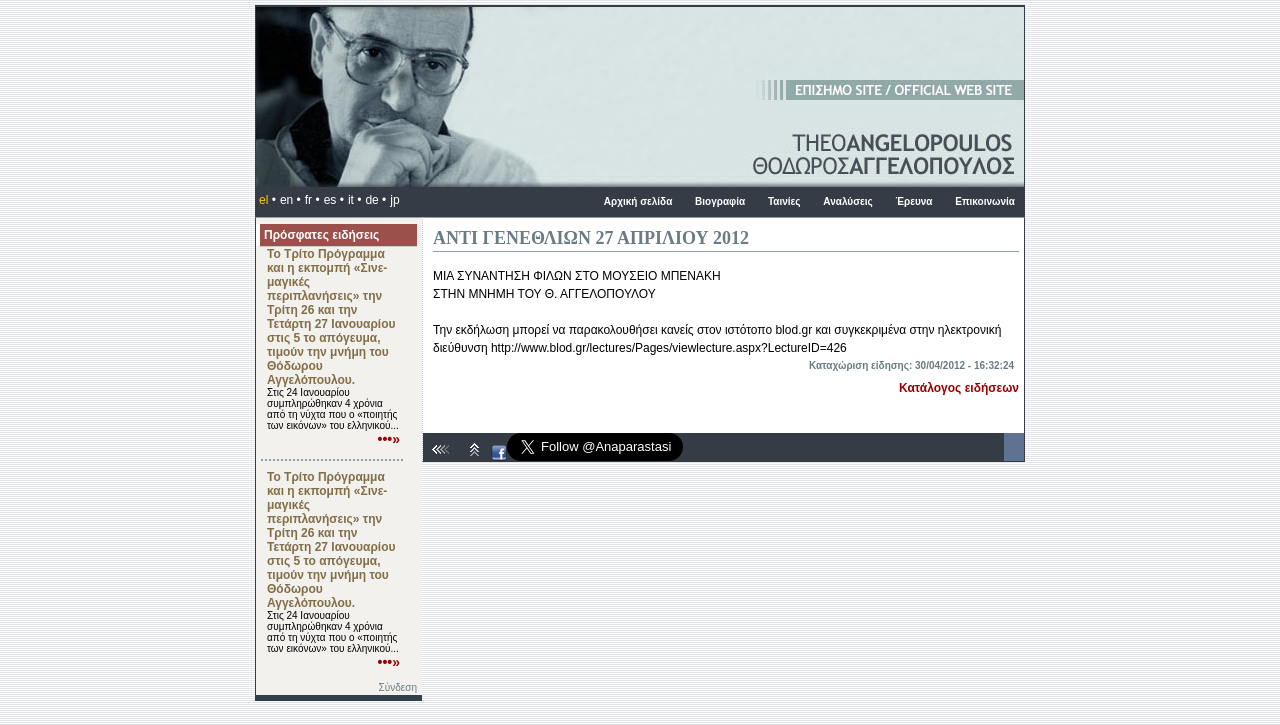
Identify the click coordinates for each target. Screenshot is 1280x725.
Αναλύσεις (847, 201)
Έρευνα (913, 201)
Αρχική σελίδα (638, 201)
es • (334, 200)
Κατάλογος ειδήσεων (959, 388)
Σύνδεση (398, 687)
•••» (389, 439)
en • (290, 200)
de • (375, 200)
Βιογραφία (720, 201)
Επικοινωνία (985, 201)
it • (355, 200)
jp (394, 200)
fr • (312, 200)
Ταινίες (784, 201)
